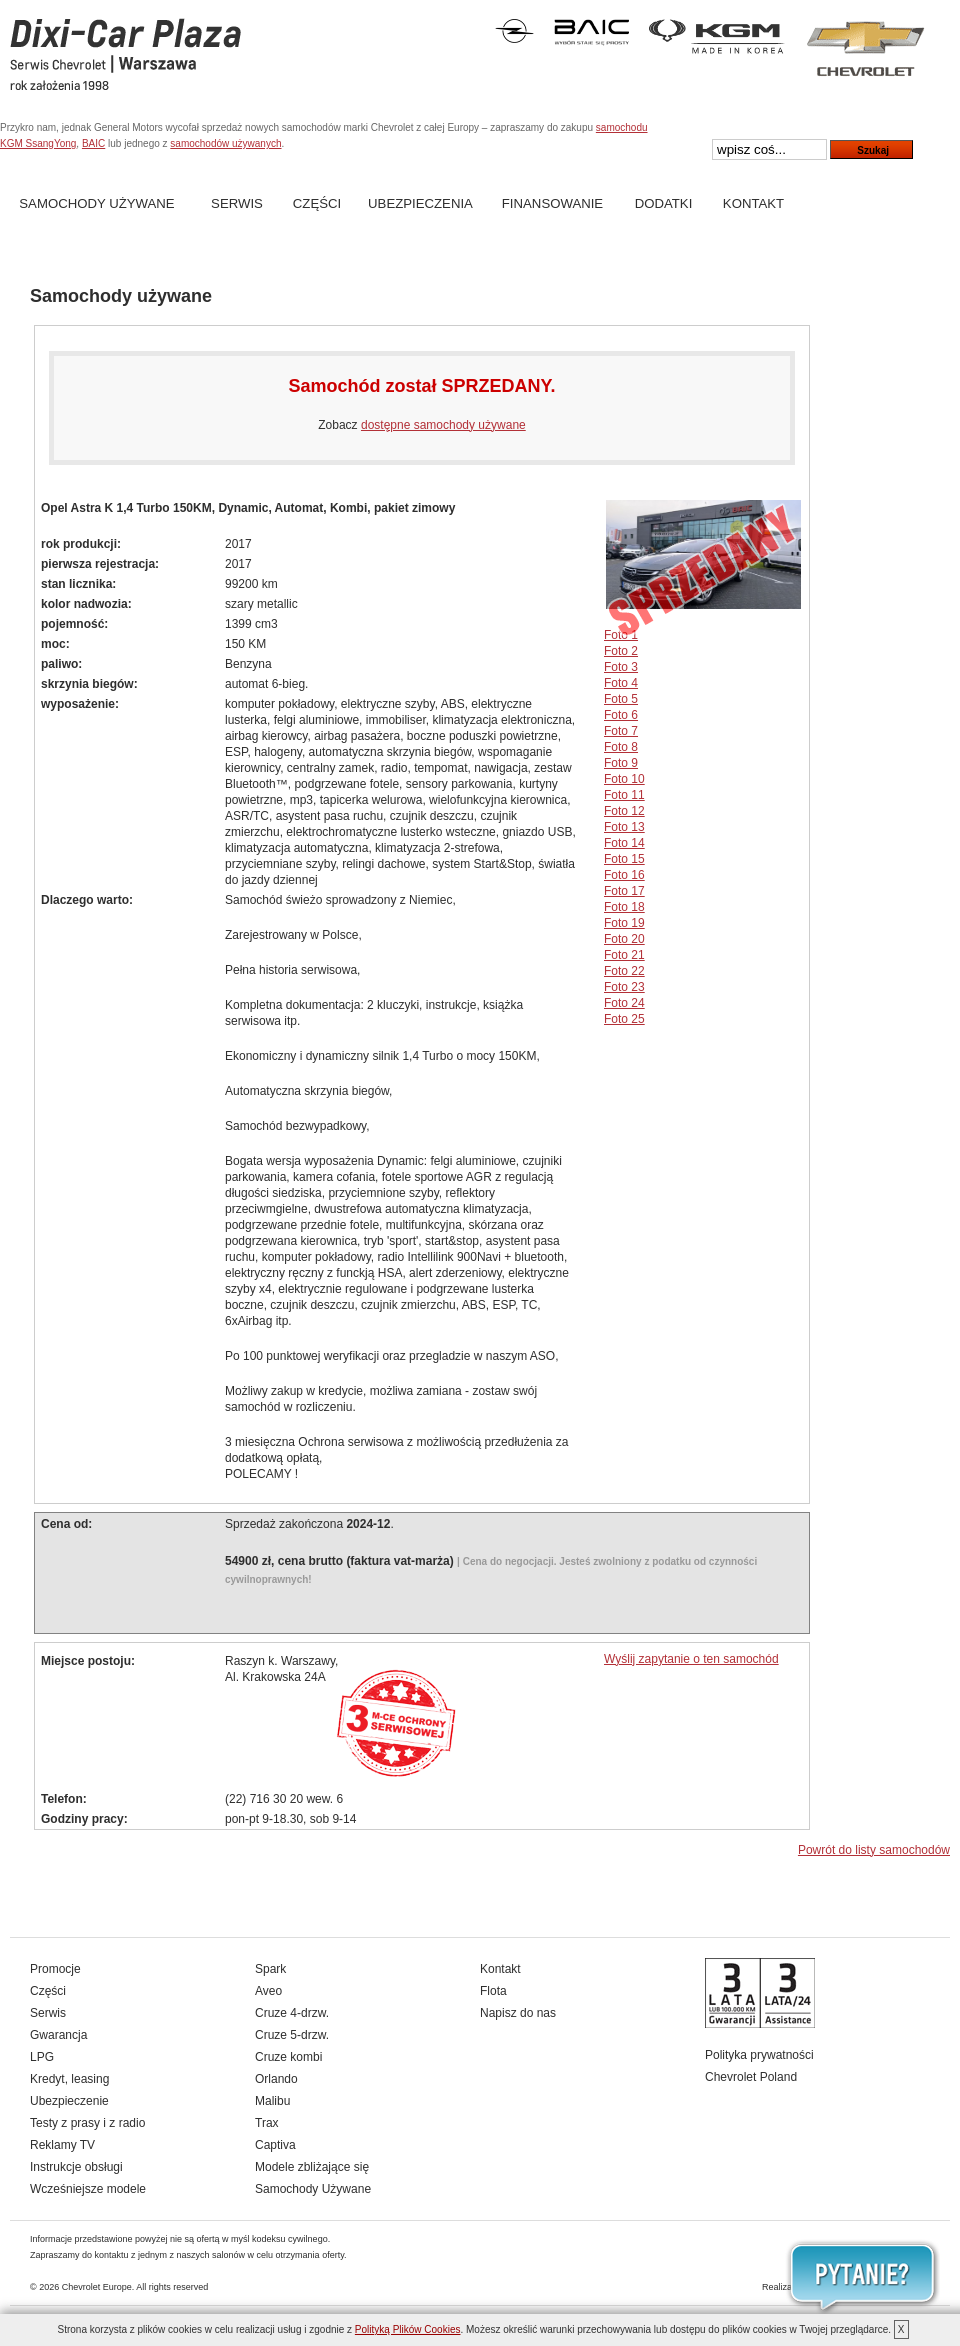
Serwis (237, 203)
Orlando (276, 2079)
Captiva (275, 2145)
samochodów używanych (225, 143)
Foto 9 (621, 763)
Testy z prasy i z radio (87, 2123)
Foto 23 (624, 987)
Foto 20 (624, 939)
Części (317, 203)
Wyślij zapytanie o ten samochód (691, 1659)
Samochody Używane (96, 203)
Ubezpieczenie (69, 2101)
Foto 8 (621, 747)
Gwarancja (58, 2035)
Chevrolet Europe (97, 2287)
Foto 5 (621, 699)
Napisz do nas (518, 2013)
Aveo (268, 1991)
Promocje (55, 1969)
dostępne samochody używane (443, 425)
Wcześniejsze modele (88, 2189)
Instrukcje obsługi (76, 2167)
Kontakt (753, 203)
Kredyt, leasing (69, 2079)
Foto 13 (624, 827)
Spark (270, 1969)
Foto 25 (624, 1019)
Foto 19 (624, 923)
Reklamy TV (62, 2145)
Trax (267, 2123)
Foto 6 (621, 715)
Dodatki (664, 203)
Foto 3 (621, 667)
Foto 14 (624, 843)
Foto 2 (621, 651)
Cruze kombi (288, 2057)
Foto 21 (624, 955)
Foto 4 (621, 683)
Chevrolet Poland (751, 2077)
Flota (493, 1991)
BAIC (93, 143)
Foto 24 (624, 1003)
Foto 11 (624, 795)
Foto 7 (621, 731)
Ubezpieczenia (420, 203)
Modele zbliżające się (312, 2167)
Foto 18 (624, 907)
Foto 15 (624, 859)
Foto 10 (624, 779)
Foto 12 (624, 811)
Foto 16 (624, 875)
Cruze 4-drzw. (292, 2013)
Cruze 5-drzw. (292, 2035)
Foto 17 (624, 891)
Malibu (272, 2101)
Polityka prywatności (759, 2055)
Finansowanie (552, 203)
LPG (42, 2057)
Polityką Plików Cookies (408, 2329)
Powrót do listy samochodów (874, 1850)
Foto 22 (624, 971)
